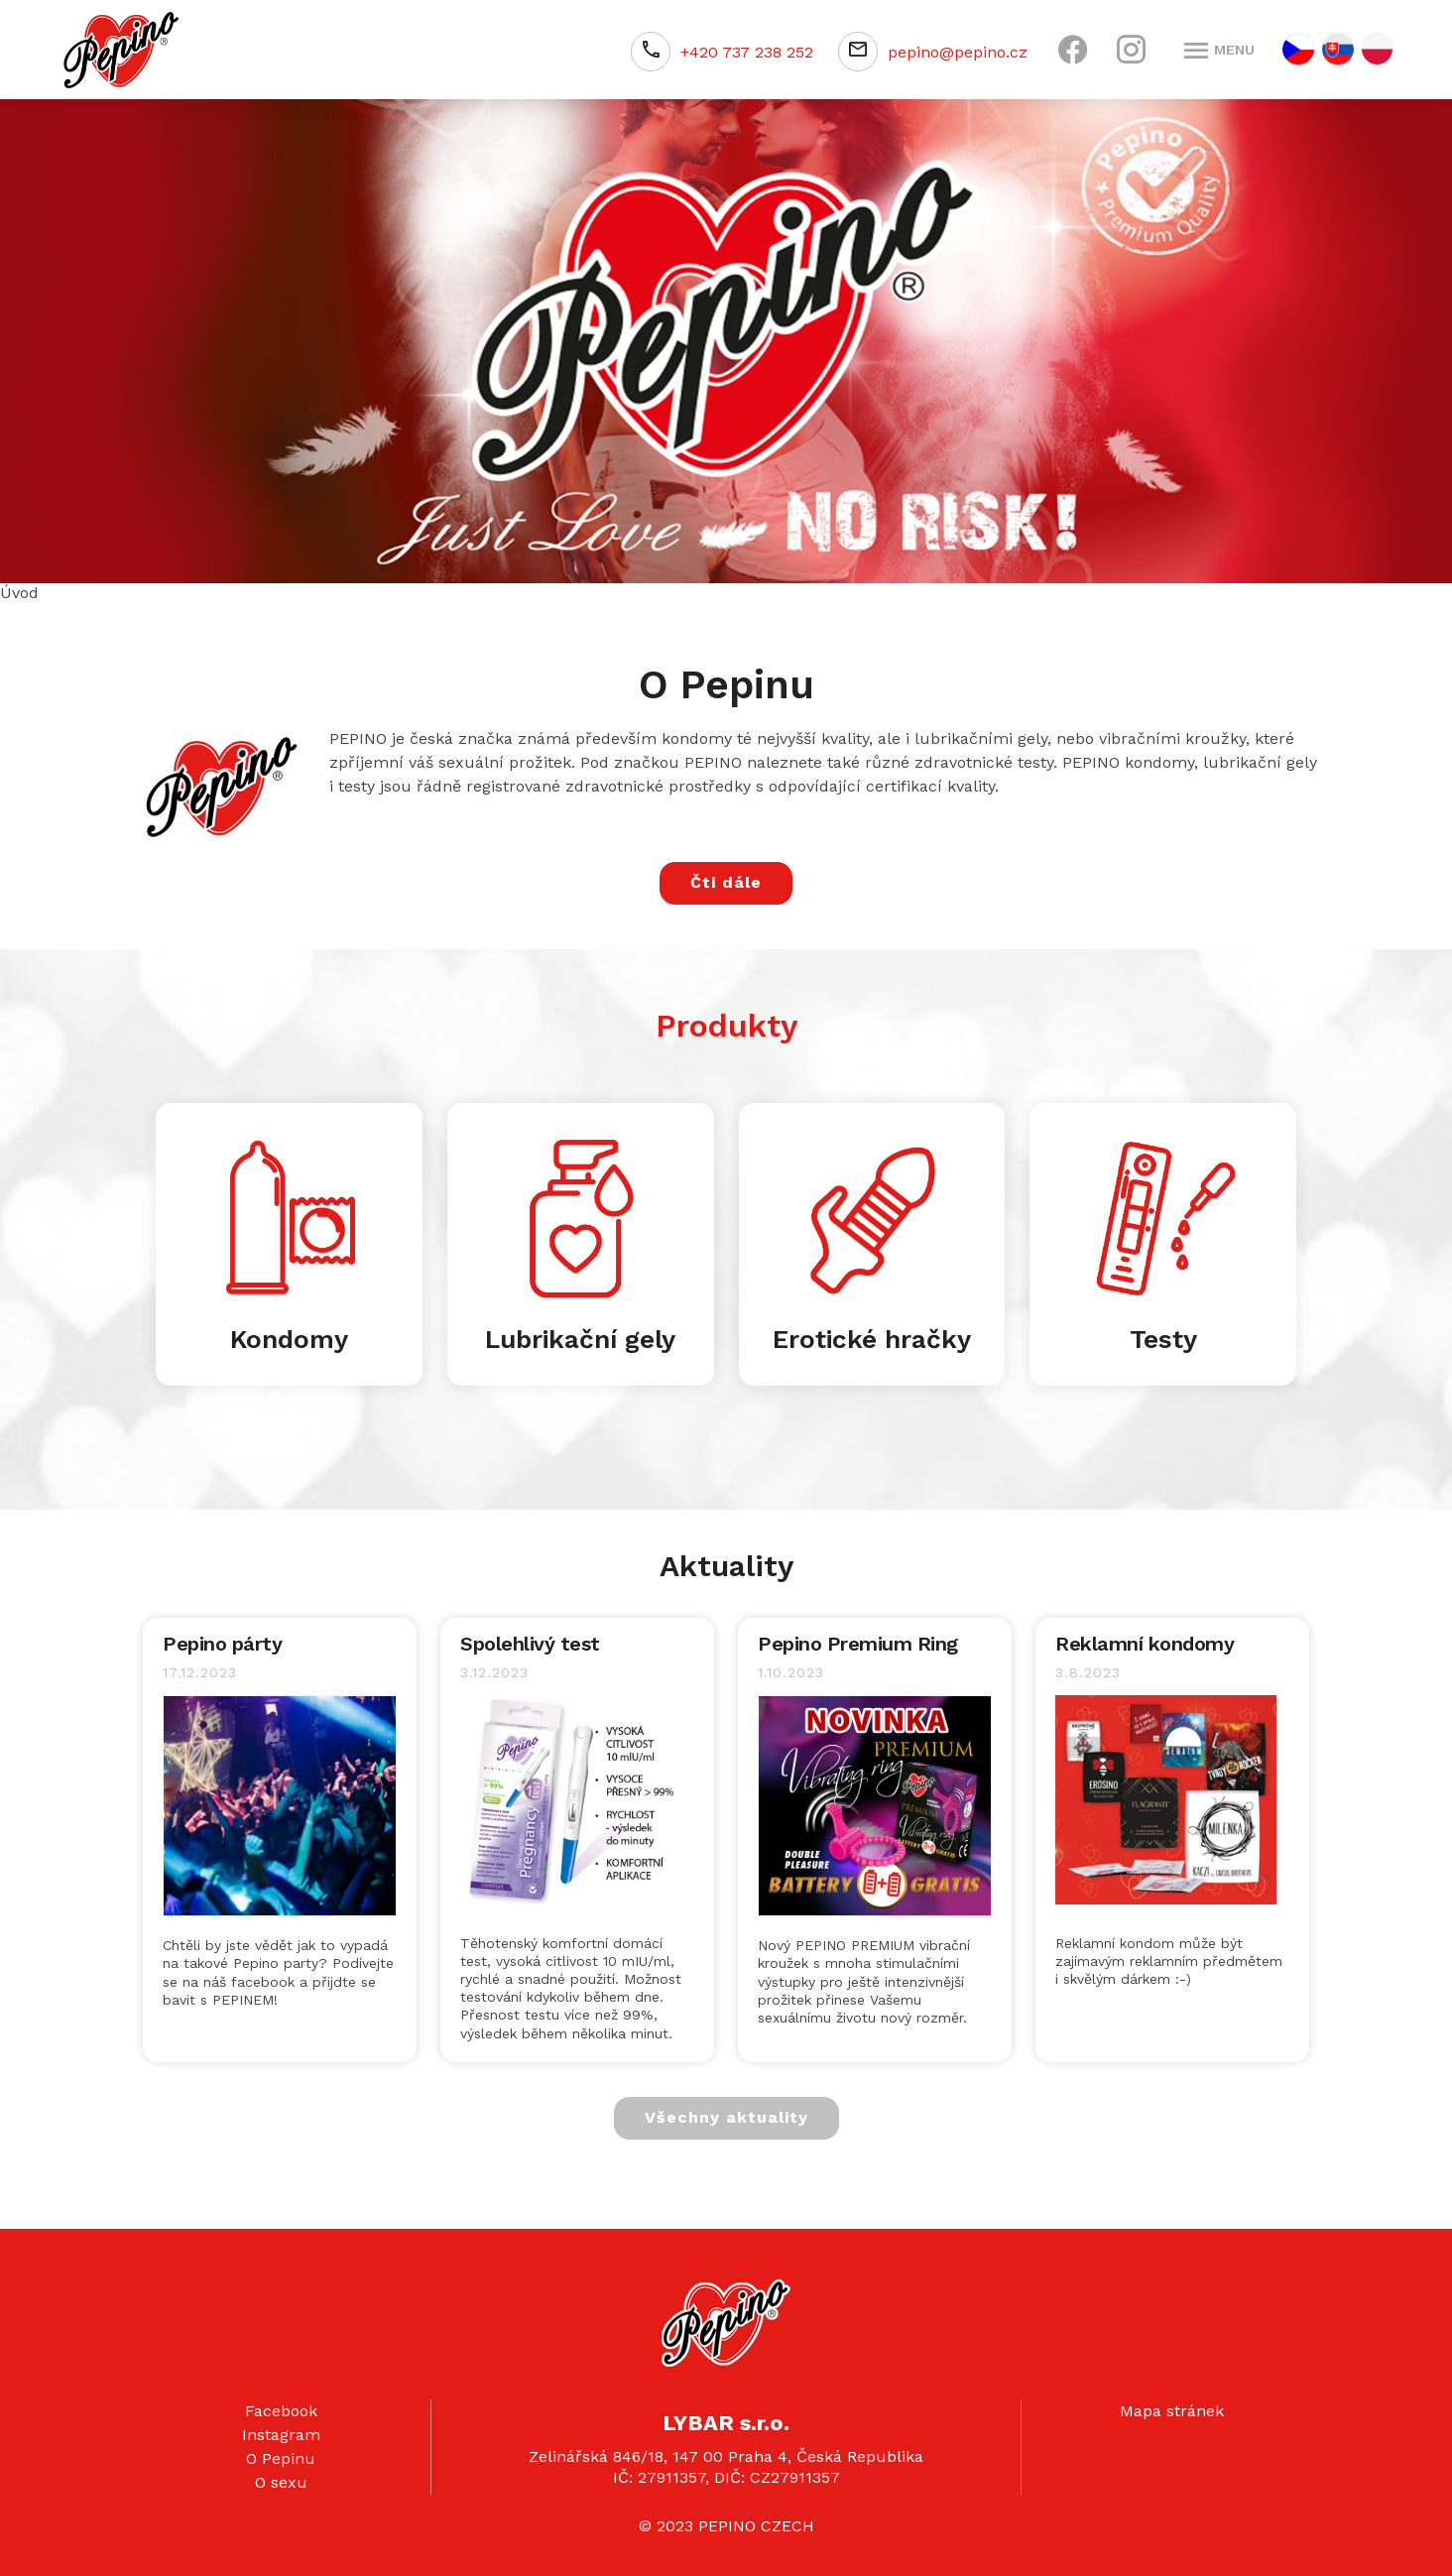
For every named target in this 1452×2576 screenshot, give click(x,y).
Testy (1163, 1339)
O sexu (281, 2482)
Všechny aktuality (726, 2117)
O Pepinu (280, 2458)
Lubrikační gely (580, 1339)
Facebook (281, 2410)
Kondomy (289, 1339)
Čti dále (726, 882)
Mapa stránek (1172, 2410)
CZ (1298, 49)
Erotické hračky (872, 1339)
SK (1338, 49)
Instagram (281, 2434)
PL (1377, 49)
